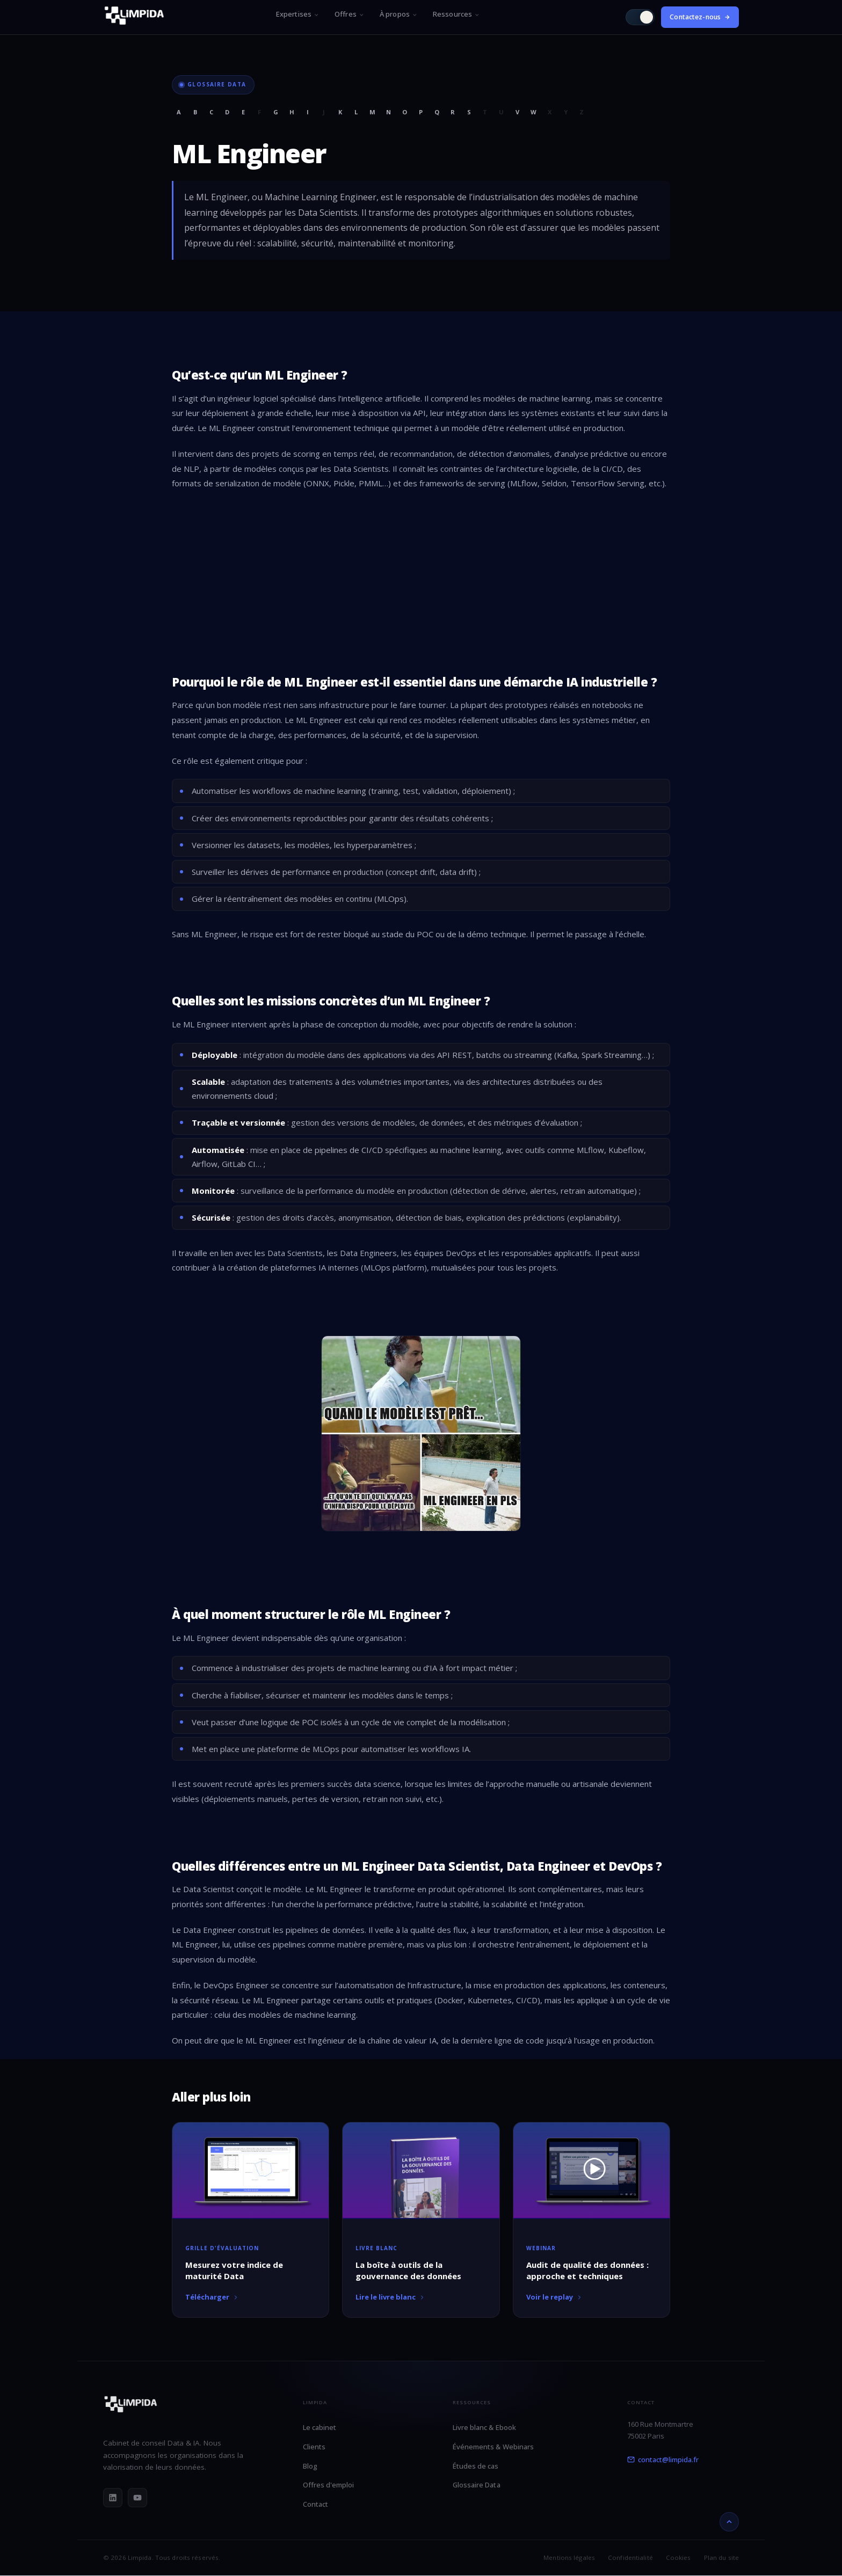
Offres (350, 14)
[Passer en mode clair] (640, 17)
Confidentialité (630, 2557)
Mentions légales (569, 2557)
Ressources (456, 14)
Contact (315, 2504)
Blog (310, 2466)
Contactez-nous (700, 16)
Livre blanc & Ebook (484, 2427)
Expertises (298, 14)
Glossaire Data (476, 2485)
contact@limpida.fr (663, 2459)
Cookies (678, 2557)
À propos (399, 14)
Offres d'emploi (328, 2485)
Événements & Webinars (493, 2446)
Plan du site (721, 2557)
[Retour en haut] (729, 2521)
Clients (314, 2446)
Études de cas (476, 2466)
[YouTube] (137, 2497)
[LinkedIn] (112, 2497)
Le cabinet (320, 2427)
